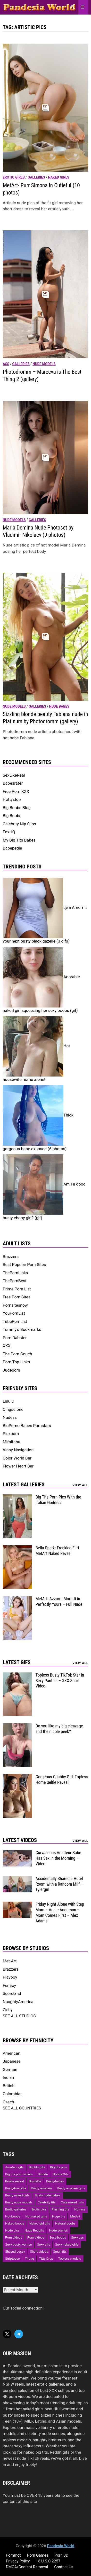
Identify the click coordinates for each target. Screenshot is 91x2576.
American (11, 2053)
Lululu (8, 1401)
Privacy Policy (18, 2561)
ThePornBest (14, 1280)
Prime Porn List (17, 1289)
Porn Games (37, 2555)
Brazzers (11, 1256)
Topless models (69, 2258)
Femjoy (9, 1985)
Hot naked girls (36, 2216)
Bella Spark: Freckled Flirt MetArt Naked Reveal (57, 1550)
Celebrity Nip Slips (19, 823)
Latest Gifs (17, 1662)
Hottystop (12, 799)
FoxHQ (9, 831)
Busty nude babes (47, 2195)
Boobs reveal (14, 2181)
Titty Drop (46, 2258)
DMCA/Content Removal (27, 2567)
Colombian (13, 2093)
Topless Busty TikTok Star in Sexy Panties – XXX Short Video (59, 1680)
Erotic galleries (15, 2209)
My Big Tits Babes (19, 840)
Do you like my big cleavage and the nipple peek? (59, 1728)
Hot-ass (79, 2209)
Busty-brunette (15, 2188)
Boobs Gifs (61, 2174)
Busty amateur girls (71, 2188)
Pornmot (13, 2555)
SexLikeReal (14, 775)
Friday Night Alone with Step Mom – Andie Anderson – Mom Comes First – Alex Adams (59, 1912)
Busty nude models (19, 2202)
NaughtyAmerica (18, 2001)
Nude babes (59, 706)
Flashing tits (60, 2209)
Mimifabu (11, 1441)
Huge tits (58, 2216)
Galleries (36, 177)
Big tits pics (58, 2167)
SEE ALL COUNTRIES (22, 2108)
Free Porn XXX (16, 791)
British (8, 2085)
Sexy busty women (18, 2244)
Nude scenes (58, 2230)
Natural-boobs (65, 2223)
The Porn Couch (17, 1353)
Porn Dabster (15, 1337)
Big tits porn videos (19, 2174)
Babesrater (13, 783)
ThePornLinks (15, 1272)
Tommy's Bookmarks (22, 1329)
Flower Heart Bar (18, 1466)
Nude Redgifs (34, 2230)
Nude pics (12, 2230)
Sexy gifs (43, 2244)
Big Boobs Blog (17, 807)
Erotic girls (14, 177)
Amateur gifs (14, 2167)
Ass (6, 364)
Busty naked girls (17, 2195)
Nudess (10, 1417)
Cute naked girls (72, 2202)
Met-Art (10, 1961)
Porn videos (35, 2237)
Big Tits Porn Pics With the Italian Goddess (58, 1499)
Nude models (44, 364)
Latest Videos (20, 1840)
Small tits (59, 2251)
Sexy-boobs (57, 2237)
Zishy (8, 2009)
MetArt (75, 2216)
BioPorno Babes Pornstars (27, 1425)
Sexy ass (77, 2237)
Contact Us (63, 2567)
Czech (8, 2102)
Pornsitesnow (15, 1305)
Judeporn (11, 1370)
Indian (8, 2077)
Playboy (10, 1977)
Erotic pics (39, 2209)
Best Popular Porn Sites (24, 1264)
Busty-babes (55, 2181)
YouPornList (14, 1313)
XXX (6, 1345)
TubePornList (15, 1321)
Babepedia (12, 848)
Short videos (39, 2251)
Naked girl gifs (39, 2223)
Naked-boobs (14, 2223)
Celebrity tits (47, 2202)
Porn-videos (13, 2237)
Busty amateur (41, 2188)
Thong (29, 2258)
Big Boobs (12, 815)
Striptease (12, 2258)
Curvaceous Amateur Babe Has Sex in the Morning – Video (58, 1858)
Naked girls (58, 177)
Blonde (43, 2174)
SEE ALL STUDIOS (19, 2016)
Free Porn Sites (16, 1297)
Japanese (12, 2061)
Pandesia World (60, 2546)
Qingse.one (13, 1409)
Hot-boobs (12, 2216)
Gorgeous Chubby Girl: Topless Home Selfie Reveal (61, 1779)
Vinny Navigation (18, 1449)
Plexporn (11, 1433)
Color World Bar (17, 1458)
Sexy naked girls (66, 2244)
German (10, 2069)
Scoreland (12, 1993)
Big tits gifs (37, 2167)
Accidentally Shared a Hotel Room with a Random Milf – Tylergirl (59, 1884)
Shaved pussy (15, 2251)
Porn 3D (61, 2555)
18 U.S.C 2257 (48, 2561)
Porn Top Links (16, 1361)
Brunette (35, 2181)
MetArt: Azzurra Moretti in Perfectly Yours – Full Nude (58, 1601)
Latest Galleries (23, 1485)
